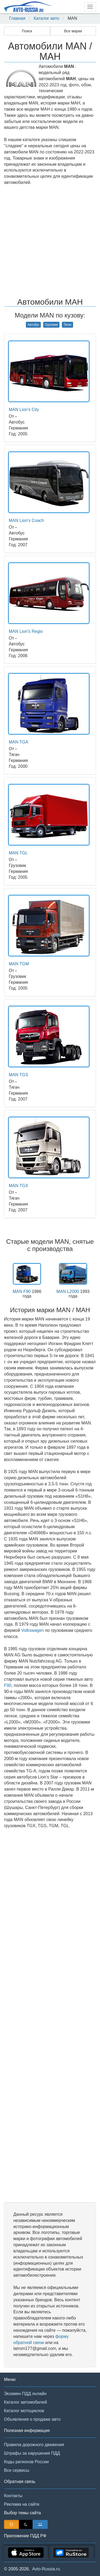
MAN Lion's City (24, 409)
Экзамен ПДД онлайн (25, 2393)
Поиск (27, 31)
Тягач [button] (67, 325)
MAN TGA (18, 742)
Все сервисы (16, 2470)
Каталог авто (46, 18)
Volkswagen (32, 1630)
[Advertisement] (50, 242)
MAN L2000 (67, 1291)
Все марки (73, 31)
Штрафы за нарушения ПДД (32, 2453)
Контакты (13, 2495)
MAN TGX (18, 1185)
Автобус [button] (33, 325)
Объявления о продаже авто (32, 2419)
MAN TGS (18, 1074)
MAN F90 (22, 1291)
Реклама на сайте (21, 2504)
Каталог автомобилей (25, 2402)
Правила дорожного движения (34, 2444)
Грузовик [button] (51, 325)
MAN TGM (19, 964)
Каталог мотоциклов (24, 2410)
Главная (17, 18)
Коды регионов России (26, 2461)
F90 (7, 1685)
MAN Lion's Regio (26, 631)
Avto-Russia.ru (46, 2569)
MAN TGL (18, 853)
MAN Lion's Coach (26, 520)
